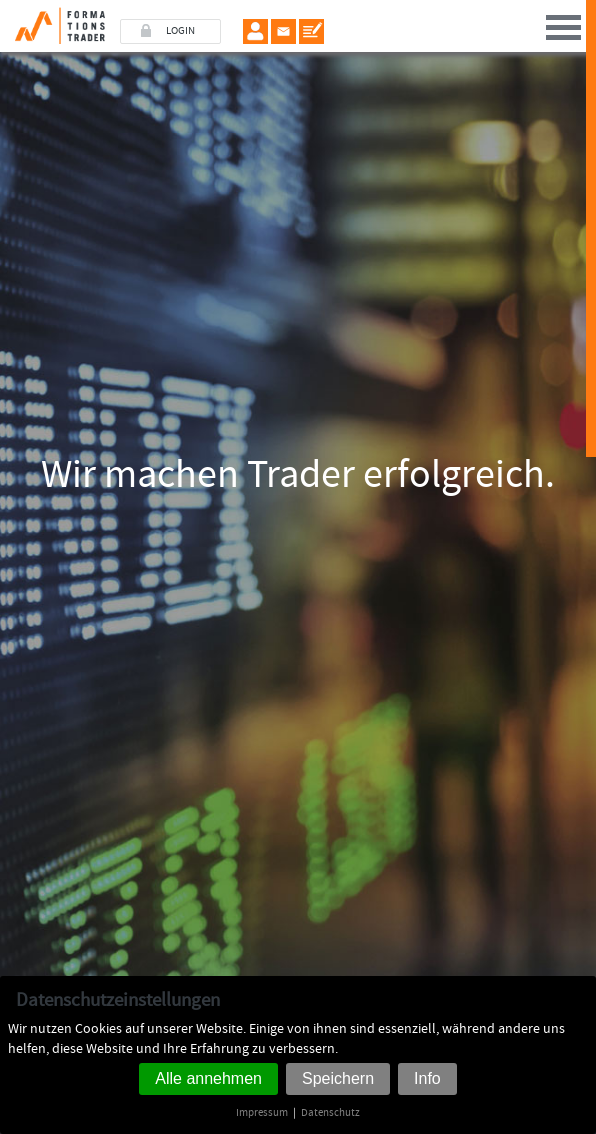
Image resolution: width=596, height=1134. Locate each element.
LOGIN (180, 31)
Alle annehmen (208, 1078)
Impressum (262, 1112)
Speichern (338, 1078)
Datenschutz (330, 1112)
